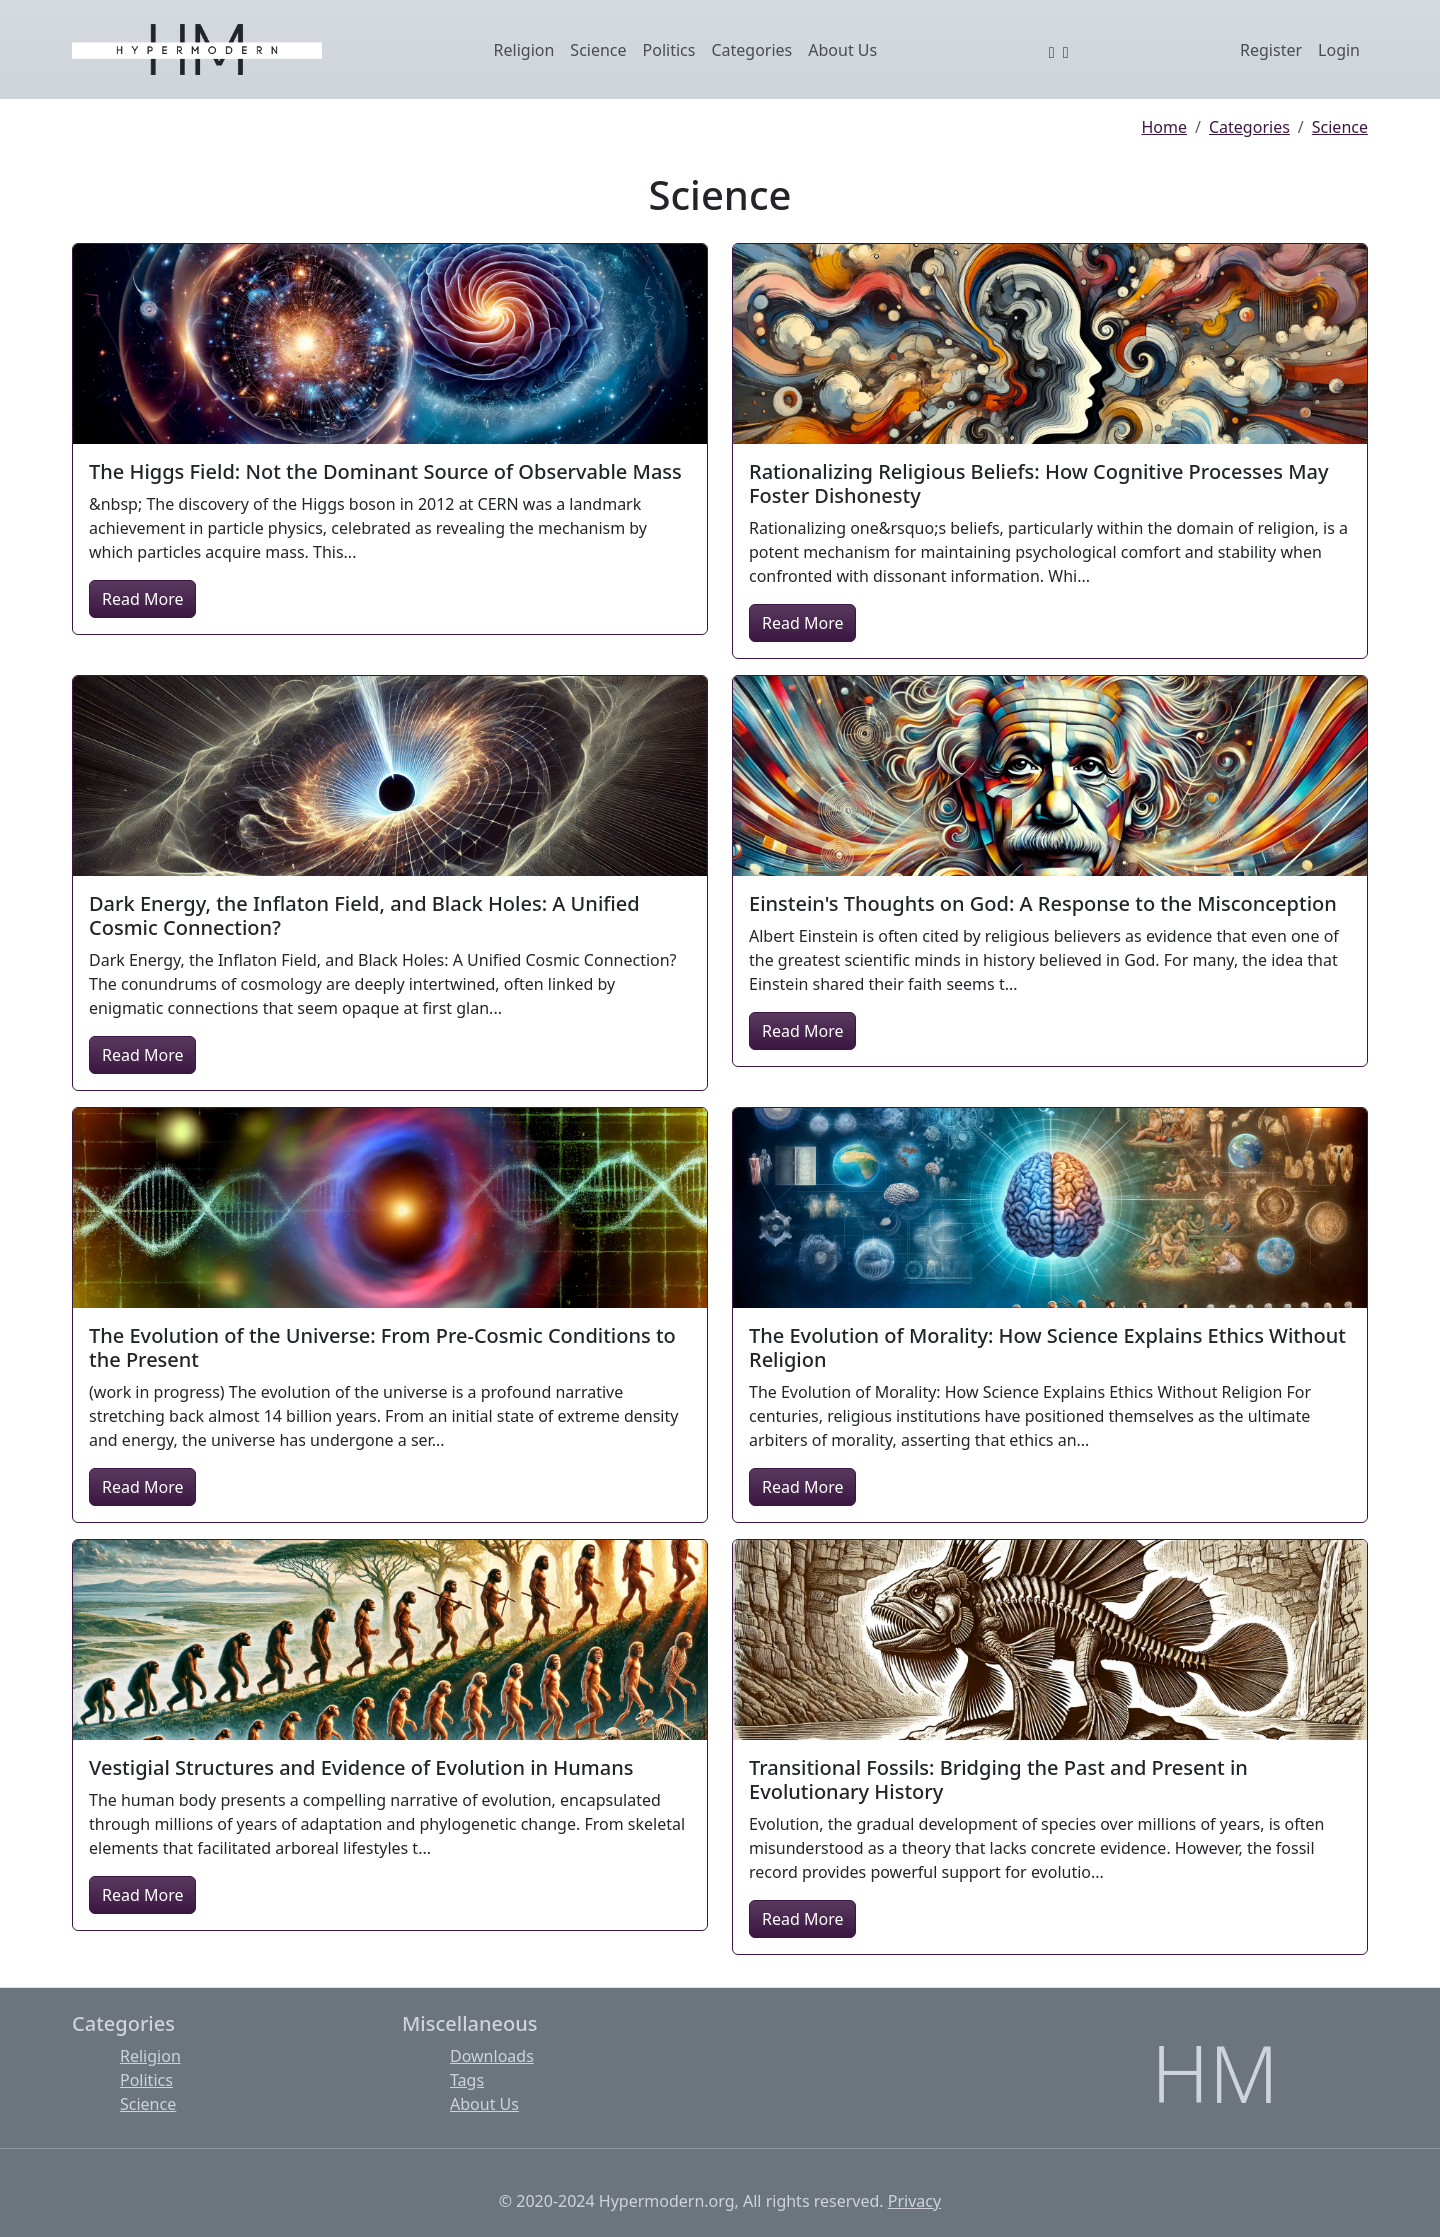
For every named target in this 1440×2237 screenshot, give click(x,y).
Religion (524, 50)
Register (1271, 50)
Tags (467, 2080)
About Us (842, 50)
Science (598, 50)
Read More (142, 599)
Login (1339, 50)
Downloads (492, 2056)
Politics (669, 50)
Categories (751, 50)
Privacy (914, 2201)
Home (1165, 127)
